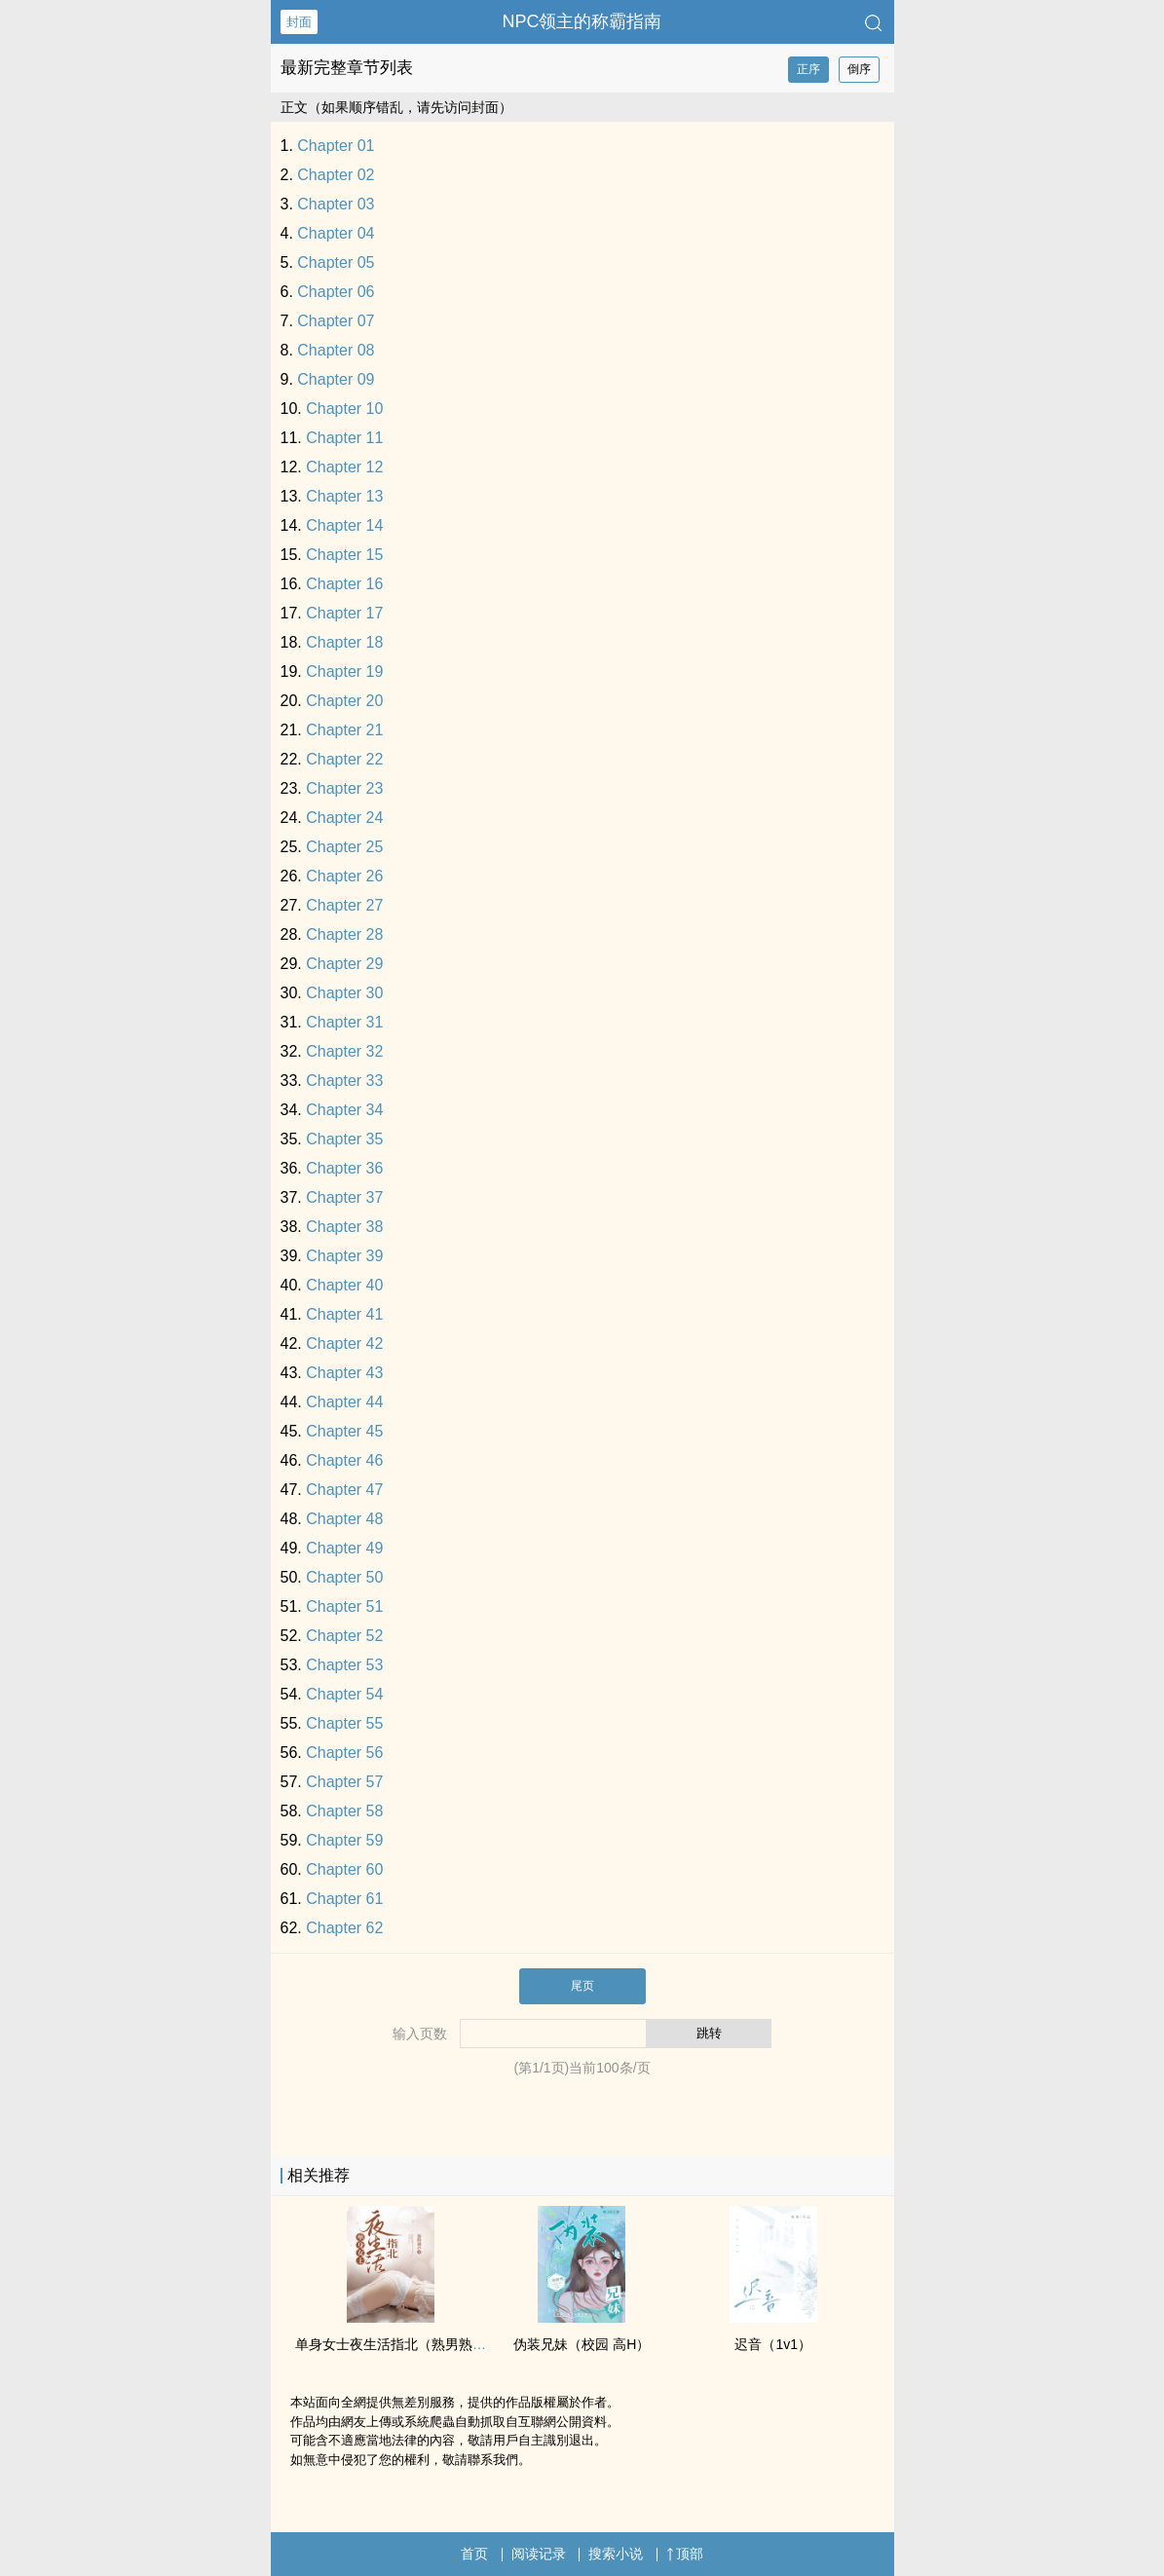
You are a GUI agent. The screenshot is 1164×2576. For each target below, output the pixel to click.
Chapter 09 (335, 379)
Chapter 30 (344, 993)
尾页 (582, 1986)
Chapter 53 (344, 1665)
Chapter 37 (344, 1197)
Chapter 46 (344, 1460)
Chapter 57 (344, 1781)
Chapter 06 (335, 291)
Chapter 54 (344, 1694)
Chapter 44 (344, 1402)
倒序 (859, 69)
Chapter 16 (344, 584)
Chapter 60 (344, 1869)
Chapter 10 (344, 408)
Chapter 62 (344, 1928)
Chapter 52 (344, 1635)
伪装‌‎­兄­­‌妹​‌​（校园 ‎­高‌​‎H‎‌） (581, 2344)
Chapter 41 (344, 1314)
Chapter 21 (344, 730)
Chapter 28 (344, 934)
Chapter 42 (344, 1343)
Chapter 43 (344, 1372)
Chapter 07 (335, 321)
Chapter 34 (344, 1109)
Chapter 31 (344, 1022)
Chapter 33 (344, 1080)
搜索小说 (615, 2553)
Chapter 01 (335, 145)
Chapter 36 (344, 1168)
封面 (299, 22)
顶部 (684, 2553)
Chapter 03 (335, 204)
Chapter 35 (344, 1139)
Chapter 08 (335, 350)
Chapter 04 (335, 233)
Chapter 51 (344, 1606)
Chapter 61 (344, 1898)
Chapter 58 (344, 1811)
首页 (474, 2553)
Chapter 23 (344, 788)
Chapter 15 (344, 554)
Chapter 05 (335, 262)
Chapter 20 (344, 700)
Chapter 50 (344, 1577)
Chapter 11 (344, 437)
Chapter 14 (344, 525)
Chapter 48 (344, 1519)
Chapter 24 (344, 817)
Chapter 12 (344, 467)
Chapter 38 (344, 1226)
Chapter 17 (344, 613)
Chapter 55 (344, 1723)
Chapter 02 (335, 175)
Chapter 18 (344, 642)
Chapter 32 (344, 1051)
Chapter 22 (344, 759)
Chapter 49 (344, 1548)
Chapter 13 (344, 496)
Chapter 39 (344, 1256)
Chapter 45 (344, 1431)
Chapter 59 (344, 1840)
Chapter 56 (344, 1752)
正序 (808, 69)
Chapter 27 (344, 905)
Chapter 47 (344, 1489)
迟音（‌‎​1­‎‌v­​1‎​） (772, 2344)
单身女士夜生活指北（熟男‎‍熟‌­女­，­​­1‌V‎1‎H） (421, 2344)
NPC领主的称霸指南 (581, 21)
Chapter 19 (344, 671)
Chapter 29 (344, 963)
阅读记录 (538, 2553)
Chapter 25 (344, 847)
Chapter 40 (344, 1285)
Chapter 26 (344, 876)
